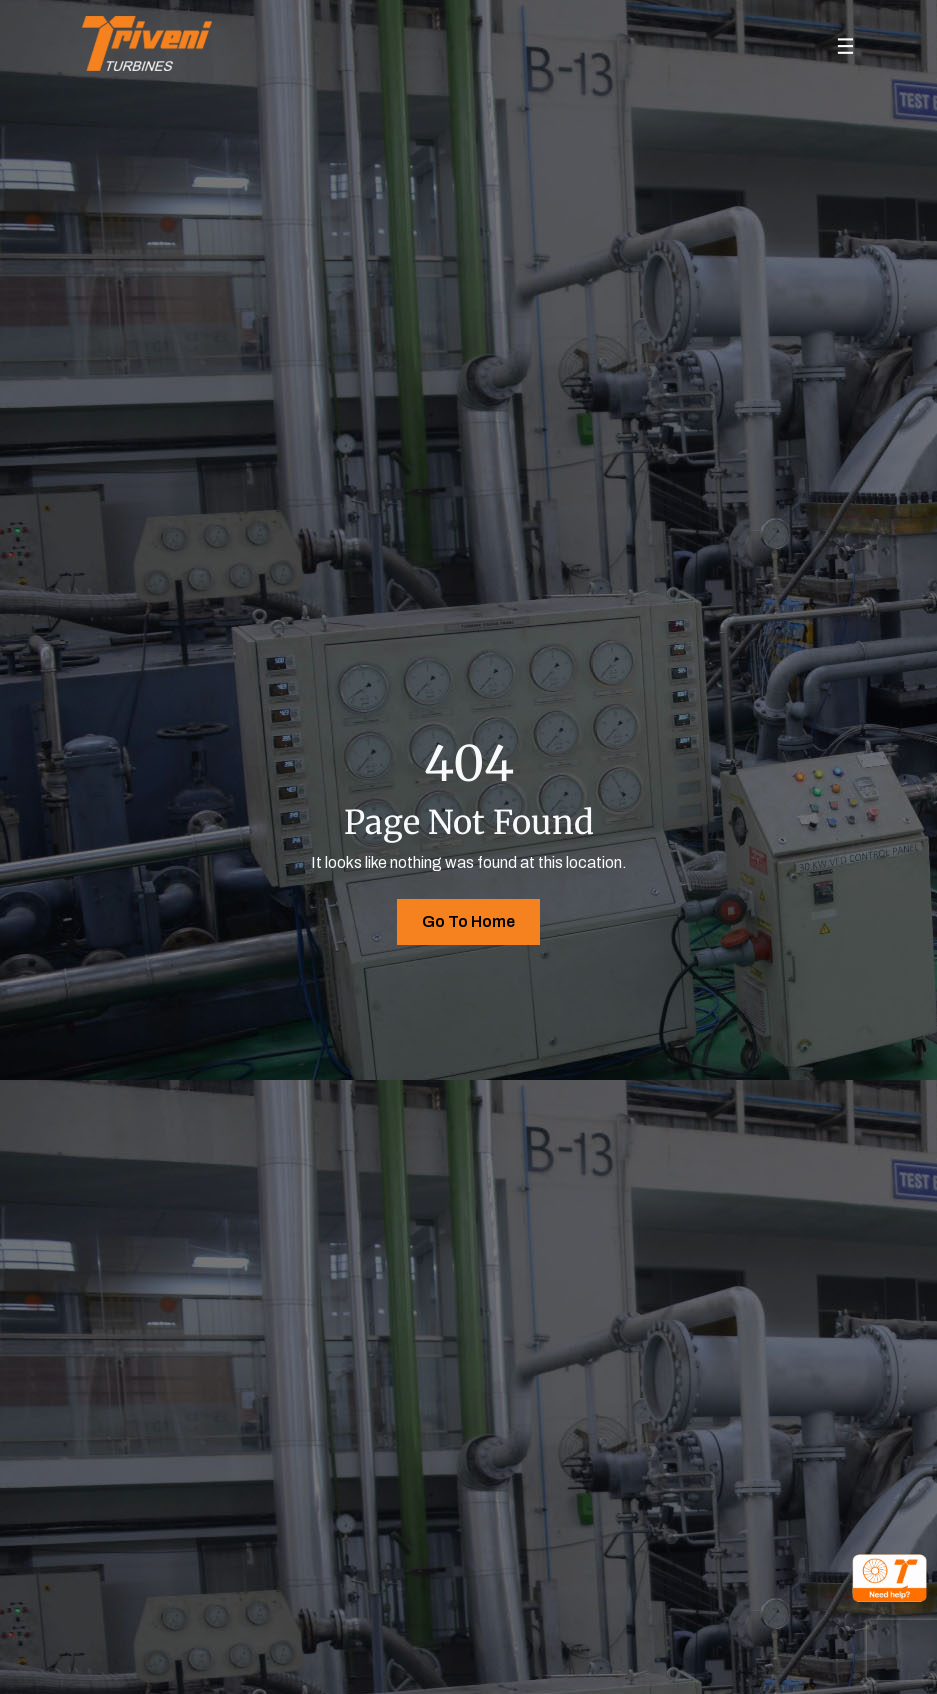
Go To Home (468, 921)
